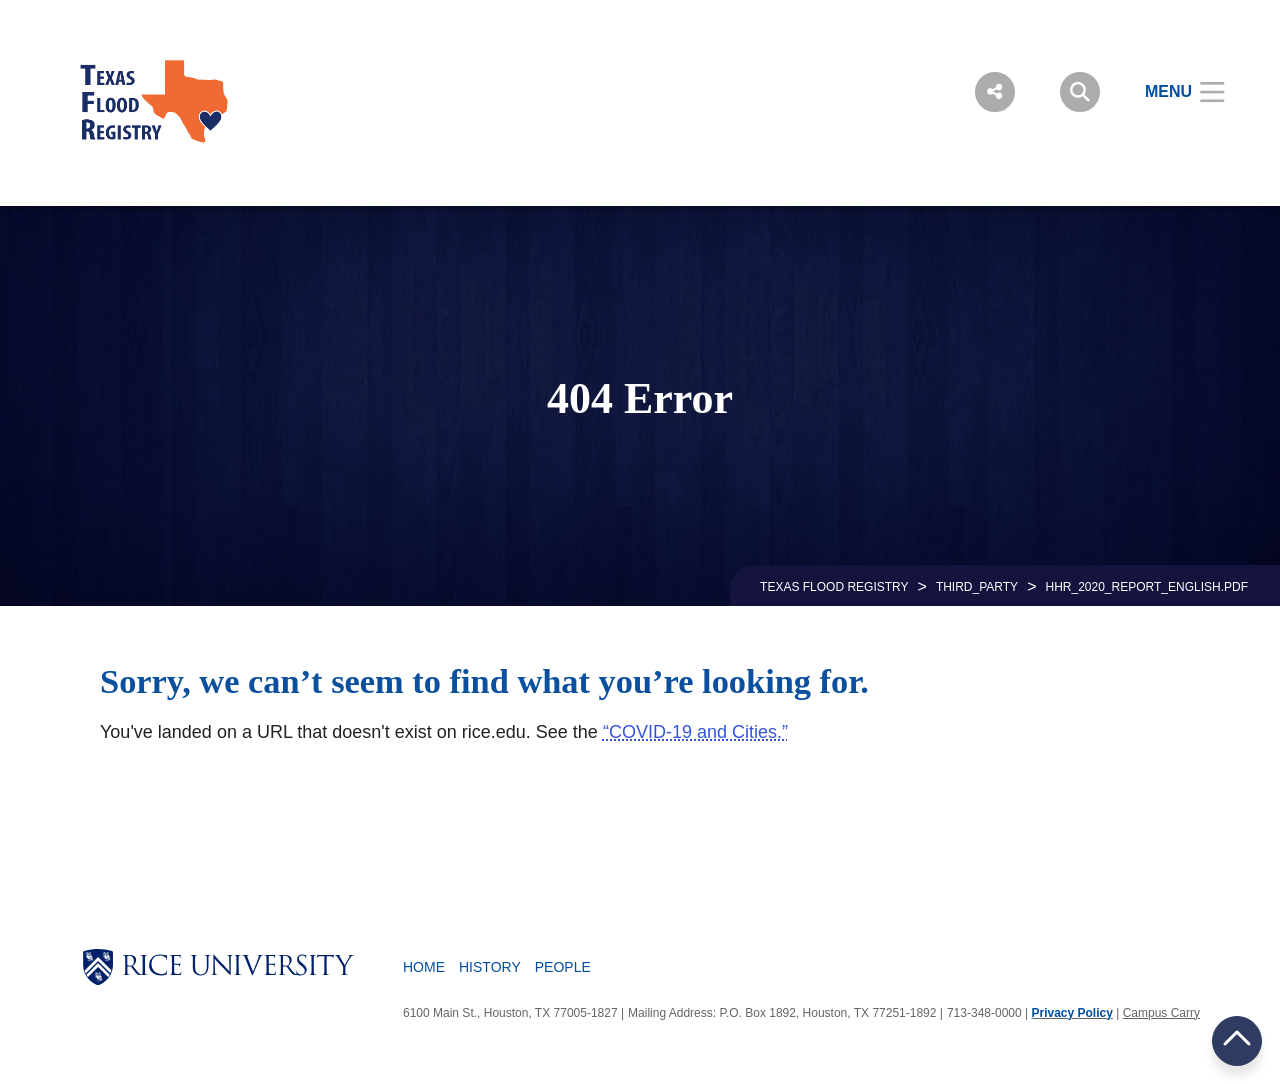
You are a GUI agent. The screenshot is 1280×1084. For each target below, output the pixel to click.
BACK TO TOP (1237, 1040)
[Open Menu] (1172, 92)
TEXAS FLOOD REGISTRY (834, 587)
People (563, 967)
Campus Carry (1161, 1013)
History (490, 967)
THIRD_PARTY (977, 587)
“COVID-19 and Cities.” (695, 732)
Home (424, 967)
